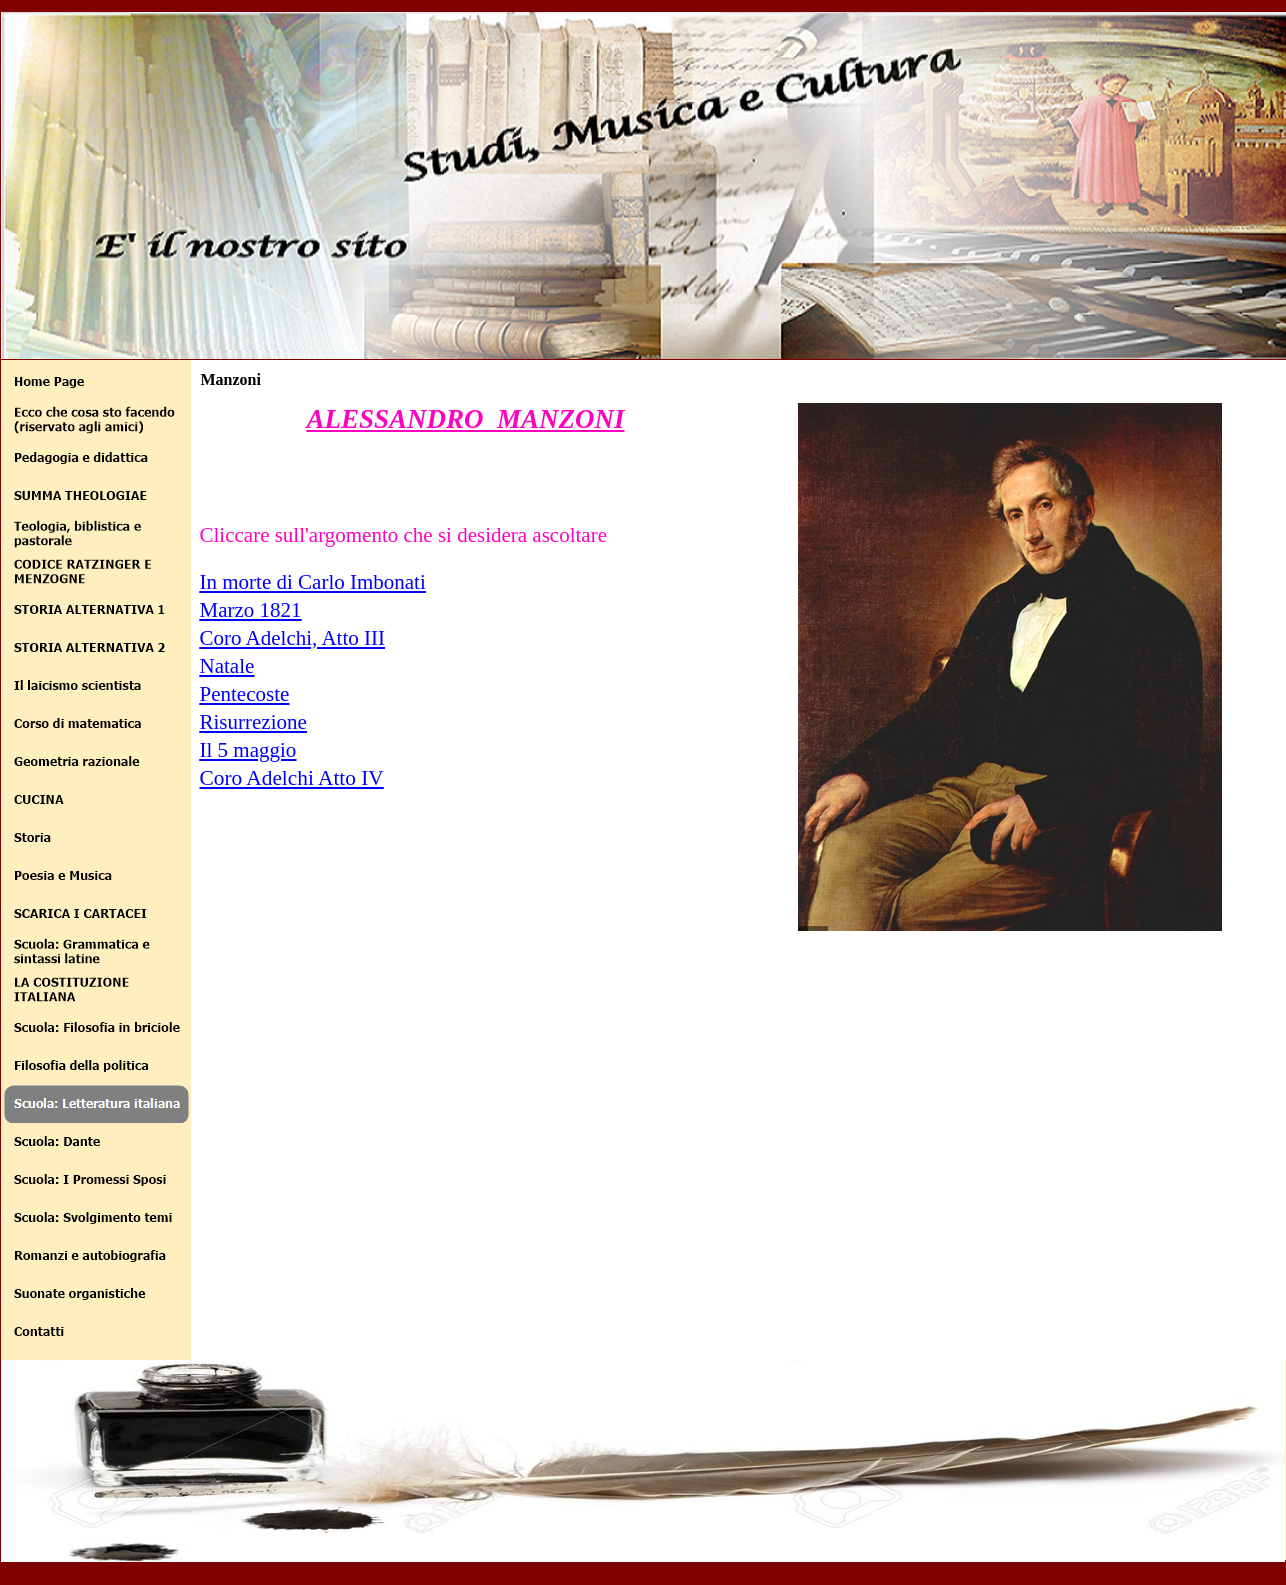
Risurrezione (253, 722)
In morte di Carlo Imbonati (313, 582)
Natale (227, 666)
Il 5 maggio (248, 750)
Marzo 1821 (251, 610)
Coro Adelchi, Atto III (292, 638)
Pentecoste (245, 694)
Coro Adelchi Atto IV (292, 778)
